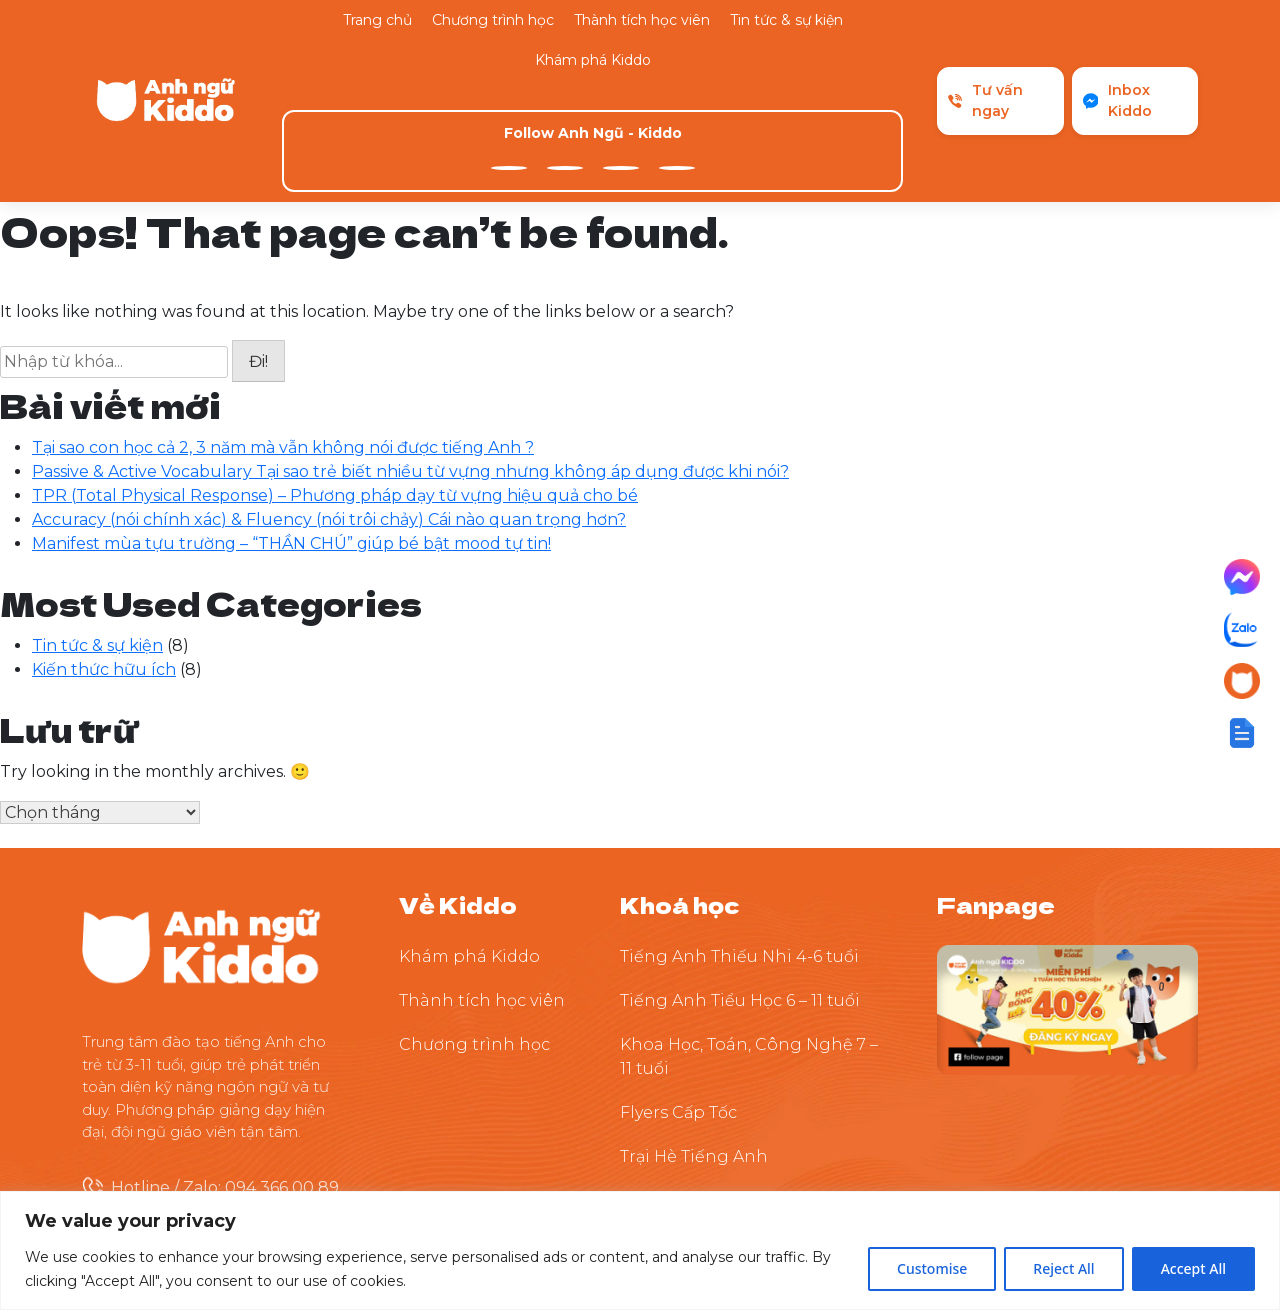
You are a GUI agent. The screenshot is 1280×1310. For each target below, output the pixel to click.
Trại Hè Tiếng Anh (694, 1034)
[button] (1242, 733)
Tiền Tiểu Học (675, 1122)
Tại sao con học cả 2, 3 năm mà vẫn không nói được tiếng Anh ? (283, 325)
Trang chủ (377, 20)
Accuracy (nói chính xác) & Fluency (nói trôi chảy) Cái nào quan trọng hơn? (329, 397)
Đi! (258, 240)
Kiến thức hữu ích (104, 547)
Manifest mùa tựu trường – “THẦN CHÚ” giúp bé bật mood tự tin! (291, 421)
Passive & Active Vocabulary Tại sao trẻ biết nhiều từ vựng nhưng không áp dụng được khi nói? (410, 349)
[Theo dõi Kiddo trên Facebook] (1067, 886)
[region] (640, 1250)
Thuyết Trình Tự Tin (700, 1078)
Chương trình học (493, 20)
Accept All (1193, 1268)
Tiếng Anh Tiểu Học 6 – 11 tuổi (740, 878)
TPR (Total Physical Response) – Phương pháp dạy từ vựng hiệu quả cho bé (335, 373)
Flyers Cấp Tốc (678, 990)
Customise (932, 1268)
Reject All (1063, 1268)
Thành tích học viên (642, 20)
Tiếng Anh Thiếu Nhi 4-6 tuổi (739, 834)
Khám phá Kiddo (593, 60)
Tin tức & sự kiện (786, 20)
